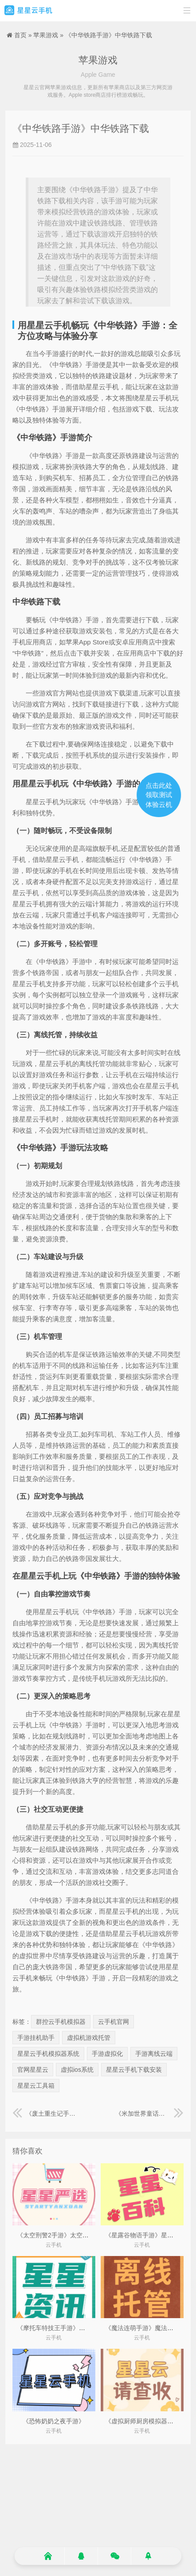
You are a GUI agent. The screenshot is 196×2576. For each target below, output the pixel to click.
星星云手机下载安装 (134, 2069)
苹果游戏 (45, 35)
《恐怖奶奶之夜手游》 (54, 2421)
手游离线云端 (153, 2053)
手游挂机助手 (36, 2037)
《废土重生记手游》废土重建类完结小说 (46, 2113)
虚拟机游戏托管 (88, 2037)
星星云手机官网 (28, 10)
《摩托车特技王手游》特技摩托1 (62, 2327)
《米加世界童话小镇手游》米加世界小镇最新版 (149, 2113)
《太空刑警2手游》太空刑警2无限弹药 (70, 2235)
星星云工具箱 (36, 2085)
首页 (20, 35)
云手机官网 (113, 2021)
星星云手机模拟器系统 (48, 2053)
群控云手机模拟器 (61, 2021)
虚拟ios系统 (77, 2069)
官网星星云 (32, 2069)
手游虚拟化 (107, 2053)
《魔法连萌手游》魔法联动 (142, 2327)
